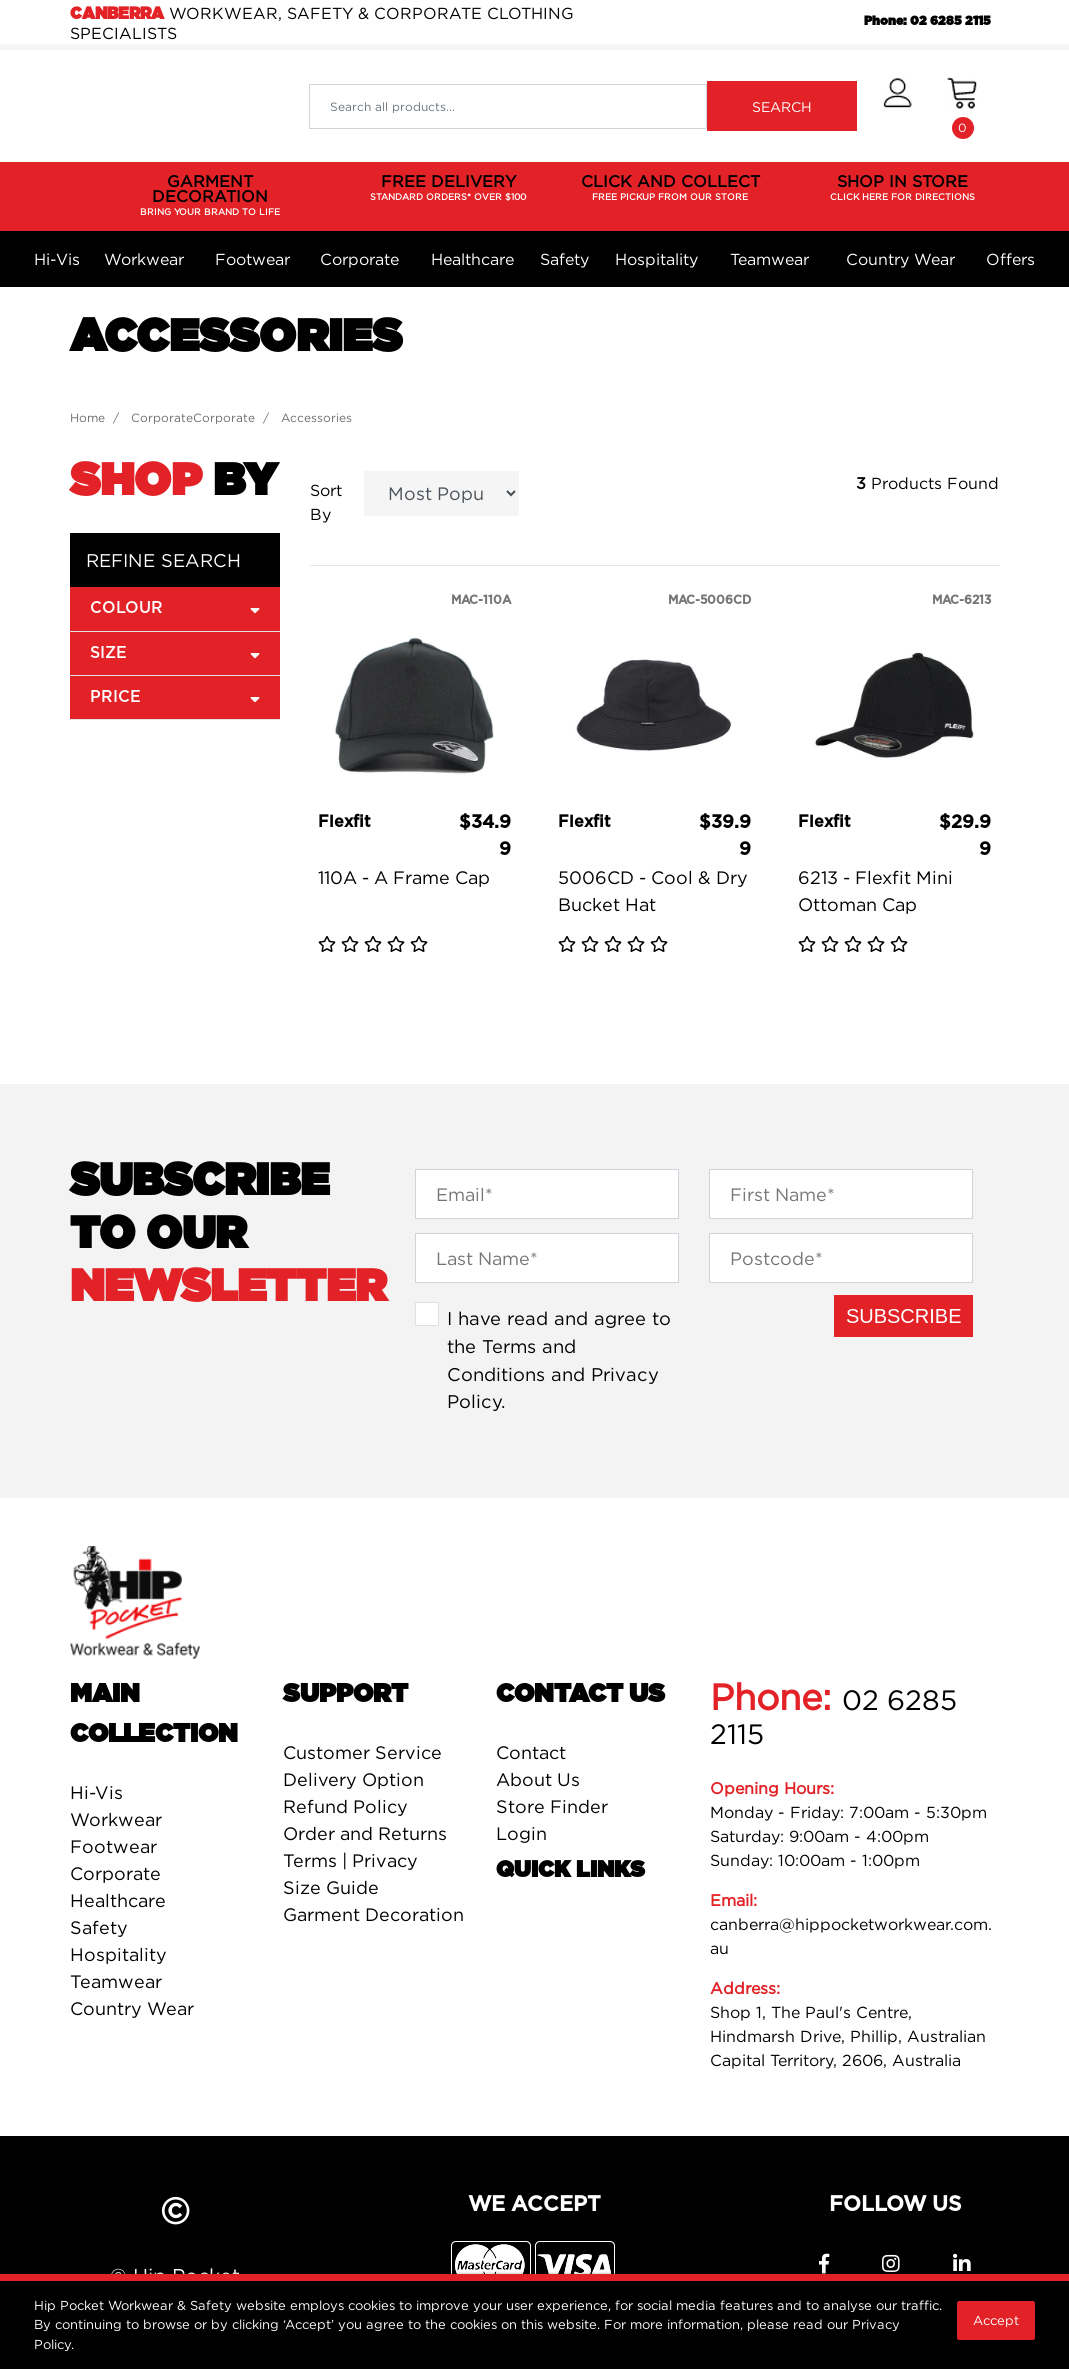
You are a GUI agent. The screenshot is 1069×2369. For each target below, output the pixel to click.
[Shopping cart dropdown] (962, 106)
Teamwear (769, 259)
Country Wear (900, 259)
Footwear (252, 259)
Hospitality (656, 259)
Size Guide (331, 1887)
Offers (1010, 259)
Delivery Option (353, 1779)
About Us (538, 1779)
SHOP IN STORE (902, 188)
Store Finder (552, 1806)
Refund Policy (345, 1806)
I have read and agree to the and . (559, 1359)
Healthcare (472, 259)
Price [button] (175, 696)
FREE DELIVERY (448, 188)
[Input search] (507, 106)
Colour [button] (175, 607)
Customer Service (362, 1752)
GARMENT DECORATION (210, 195)
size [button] (175, 652)
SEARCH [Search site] (782, 106)
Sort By (326, 502)
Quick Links (570, 1870)
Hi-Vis (57, 259)
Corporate (359, 259)
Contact (531, 1752)
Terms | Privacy (350, 1860)
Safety (564, 259)
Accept (996, 2320)
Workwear (144, 259)
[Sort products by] (441, 493)
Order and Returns (365, 1833)
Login (521, 1833)
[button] (897, 106)
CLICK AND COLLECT (670, 188)
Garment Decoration (373, 1914)
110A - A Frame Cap (404, 877)
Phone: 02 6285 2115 (927, 21)
